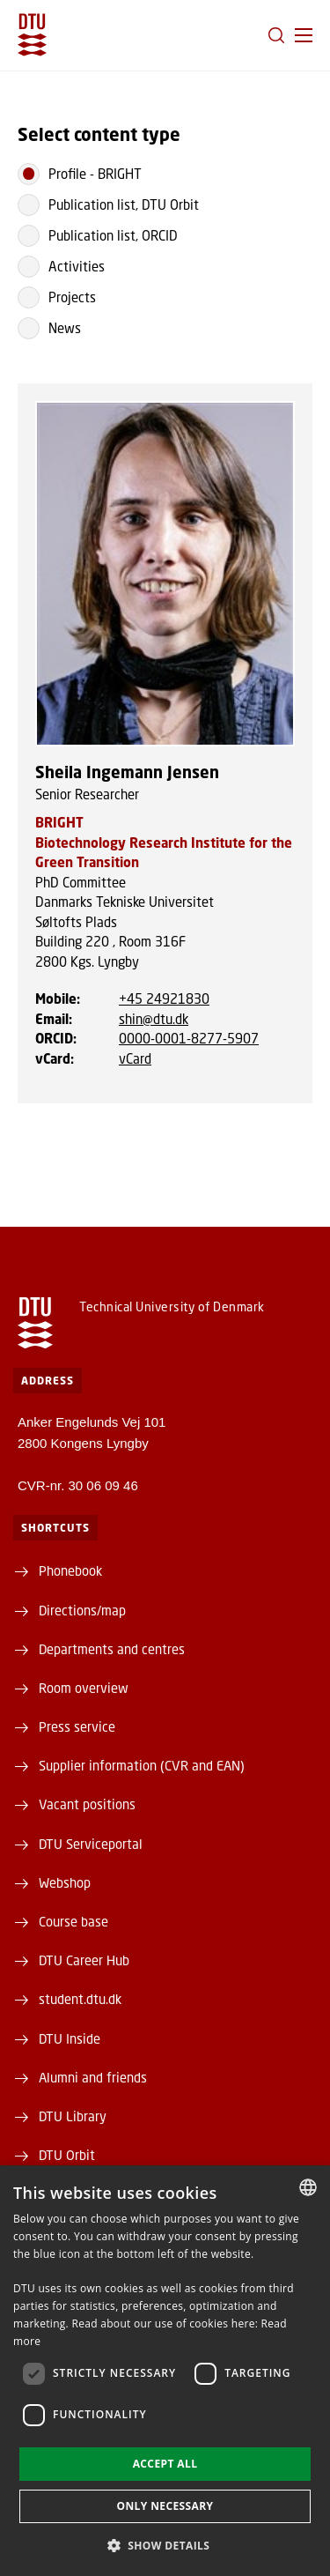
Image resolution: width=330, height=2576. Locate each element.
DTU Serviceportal (91, 1844)
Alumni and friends (93, 2077)
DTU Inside (69, 2038)
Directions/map (82, 1610)
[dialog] (165, 2370)
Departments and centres (112, 1649)
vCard (135, 1058)
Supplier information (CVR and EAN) (142, 1765)
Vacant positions (87, 1804)
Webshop (65, 1882)
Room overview (83, 1688)
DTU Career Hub (84, 1960)
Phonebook (70, 1570)
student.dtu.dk (80, 1999)
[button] (303, 35)
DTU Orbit (67, 2155)
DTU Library (72, 2116)
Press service (77, 1726)
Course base (73, 1921)
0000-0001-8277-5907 (189, 1038)
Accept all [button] (165, 2463)
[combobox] (308, 2187)
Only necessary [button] (164, 2505)
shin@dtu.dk (153, 1019)
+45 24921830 (164, 998)
